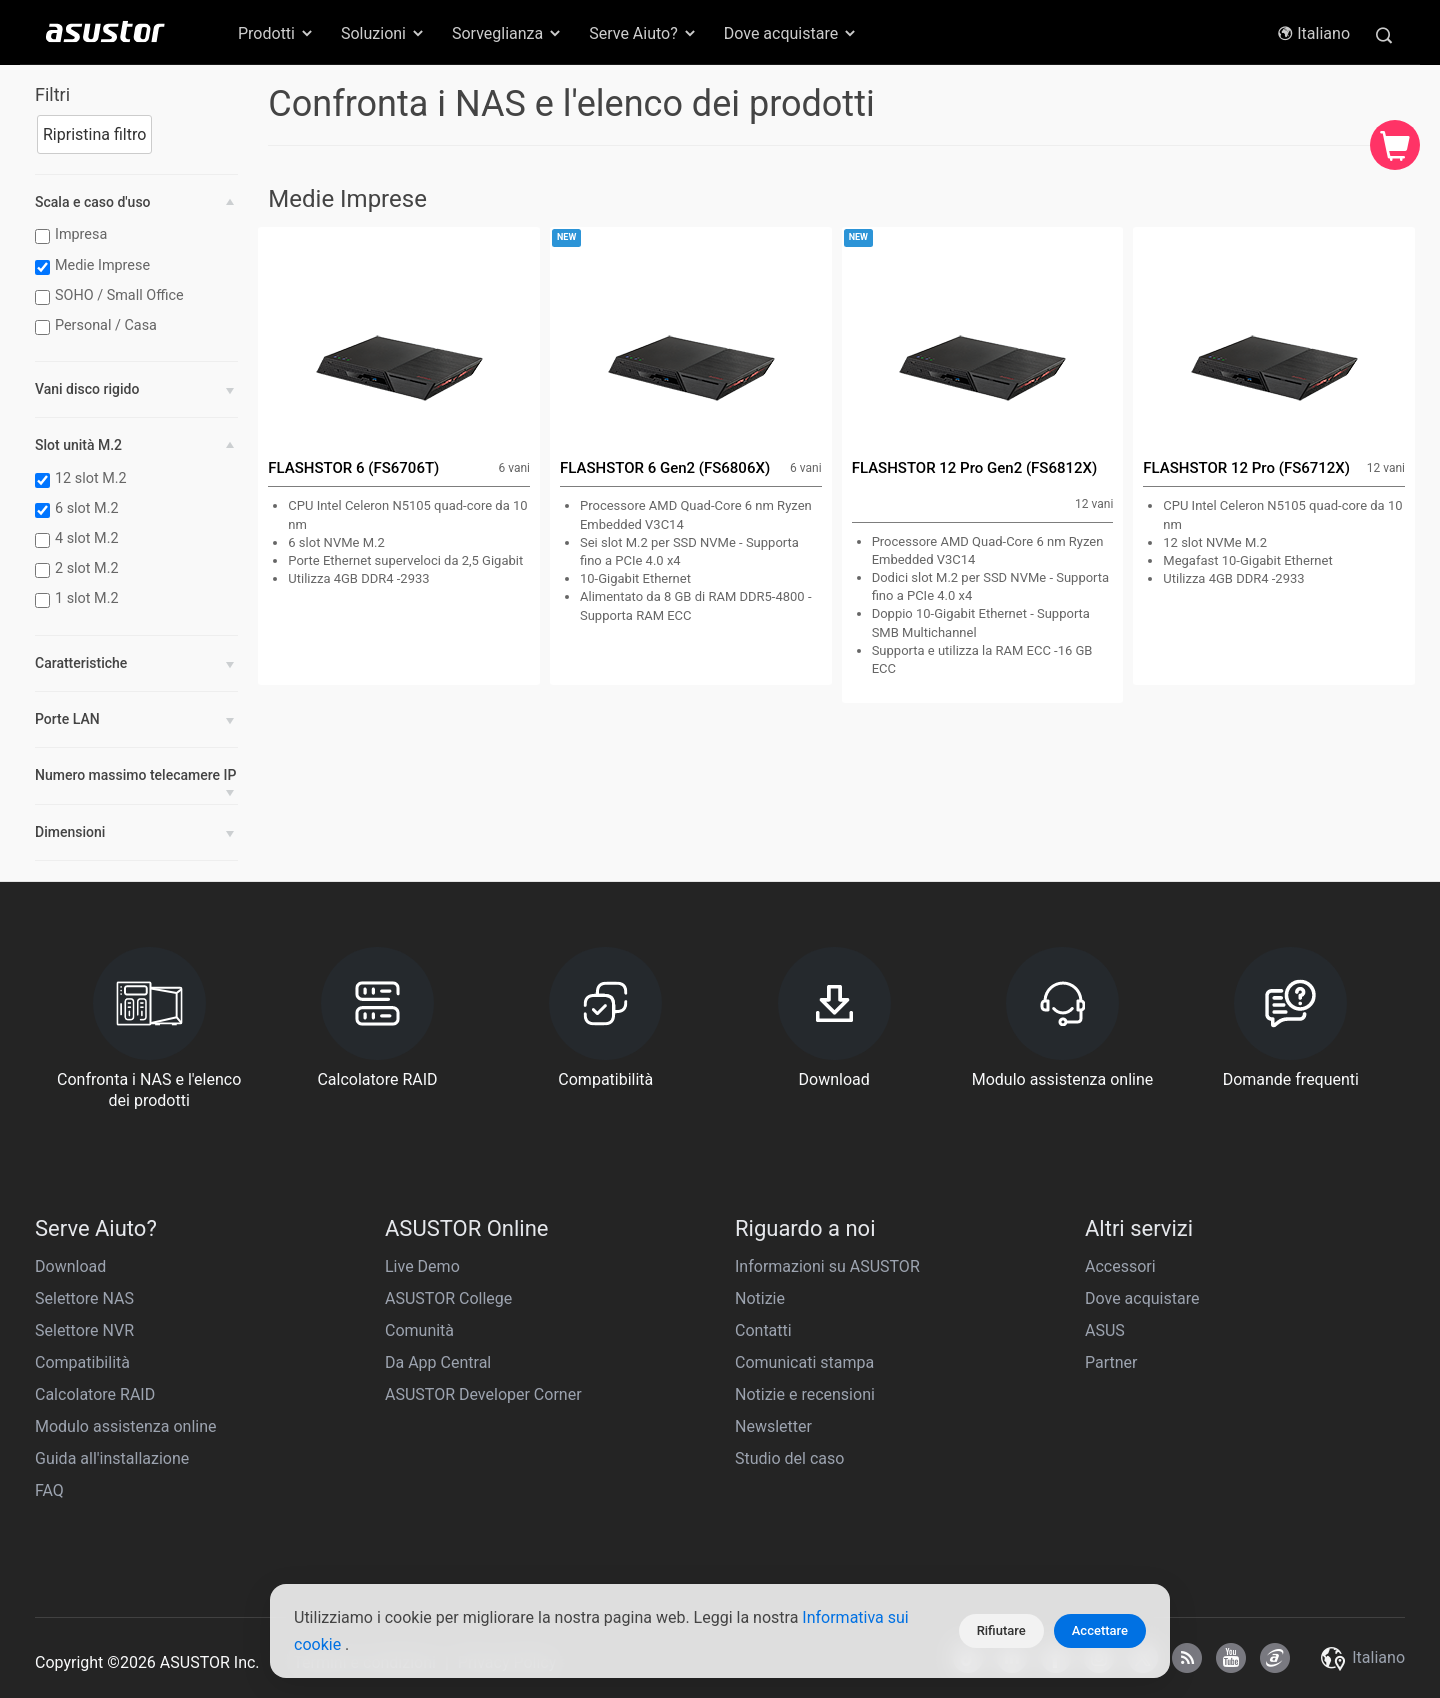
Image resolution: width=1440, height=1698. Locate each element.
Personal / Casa (98, 326)
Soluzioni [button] (383, 33)
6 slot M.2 (79, 509)
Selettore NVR (84, 1330)
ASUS (1105, 1330)
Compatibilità (82, 1362)
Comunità (419, 1330)
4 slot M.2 (79, 539)
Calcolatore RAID (95, 1394)
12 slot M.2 (83, 479)
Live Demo (422, 1266)
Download (70, 1266)
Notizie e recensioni (805, 1394)
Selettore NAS (84, 1298)
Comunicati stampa (804, 1362)
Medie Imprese (95, 266)
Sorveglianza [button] (507, 33)
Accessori (1120, 1266)
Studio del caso (789, 1458)
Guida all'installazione (112, 1458)
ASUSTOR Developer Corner (483, 1394)
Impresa (73, 235)
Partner (1111, 1362)
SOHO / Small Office (112, 296)
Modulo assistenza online (126, 1426)
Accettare (1100, 1630)
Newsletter (773, 1426)
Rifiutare (1001, 1630)
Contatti (763, 1330)
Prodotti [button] (276, 33)
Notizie (760, 1298)
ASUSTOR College (448, 1298)
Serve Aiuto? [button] (643, 33)
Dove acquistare (1142, 1298)
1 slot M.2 (79, 599)
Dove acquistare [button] (791, 33)
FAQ (49, 1490)
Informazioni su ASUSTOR (827, 1266)
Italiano (1313, 33)
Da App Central (438, 1362)
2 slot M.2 (79, 569)
